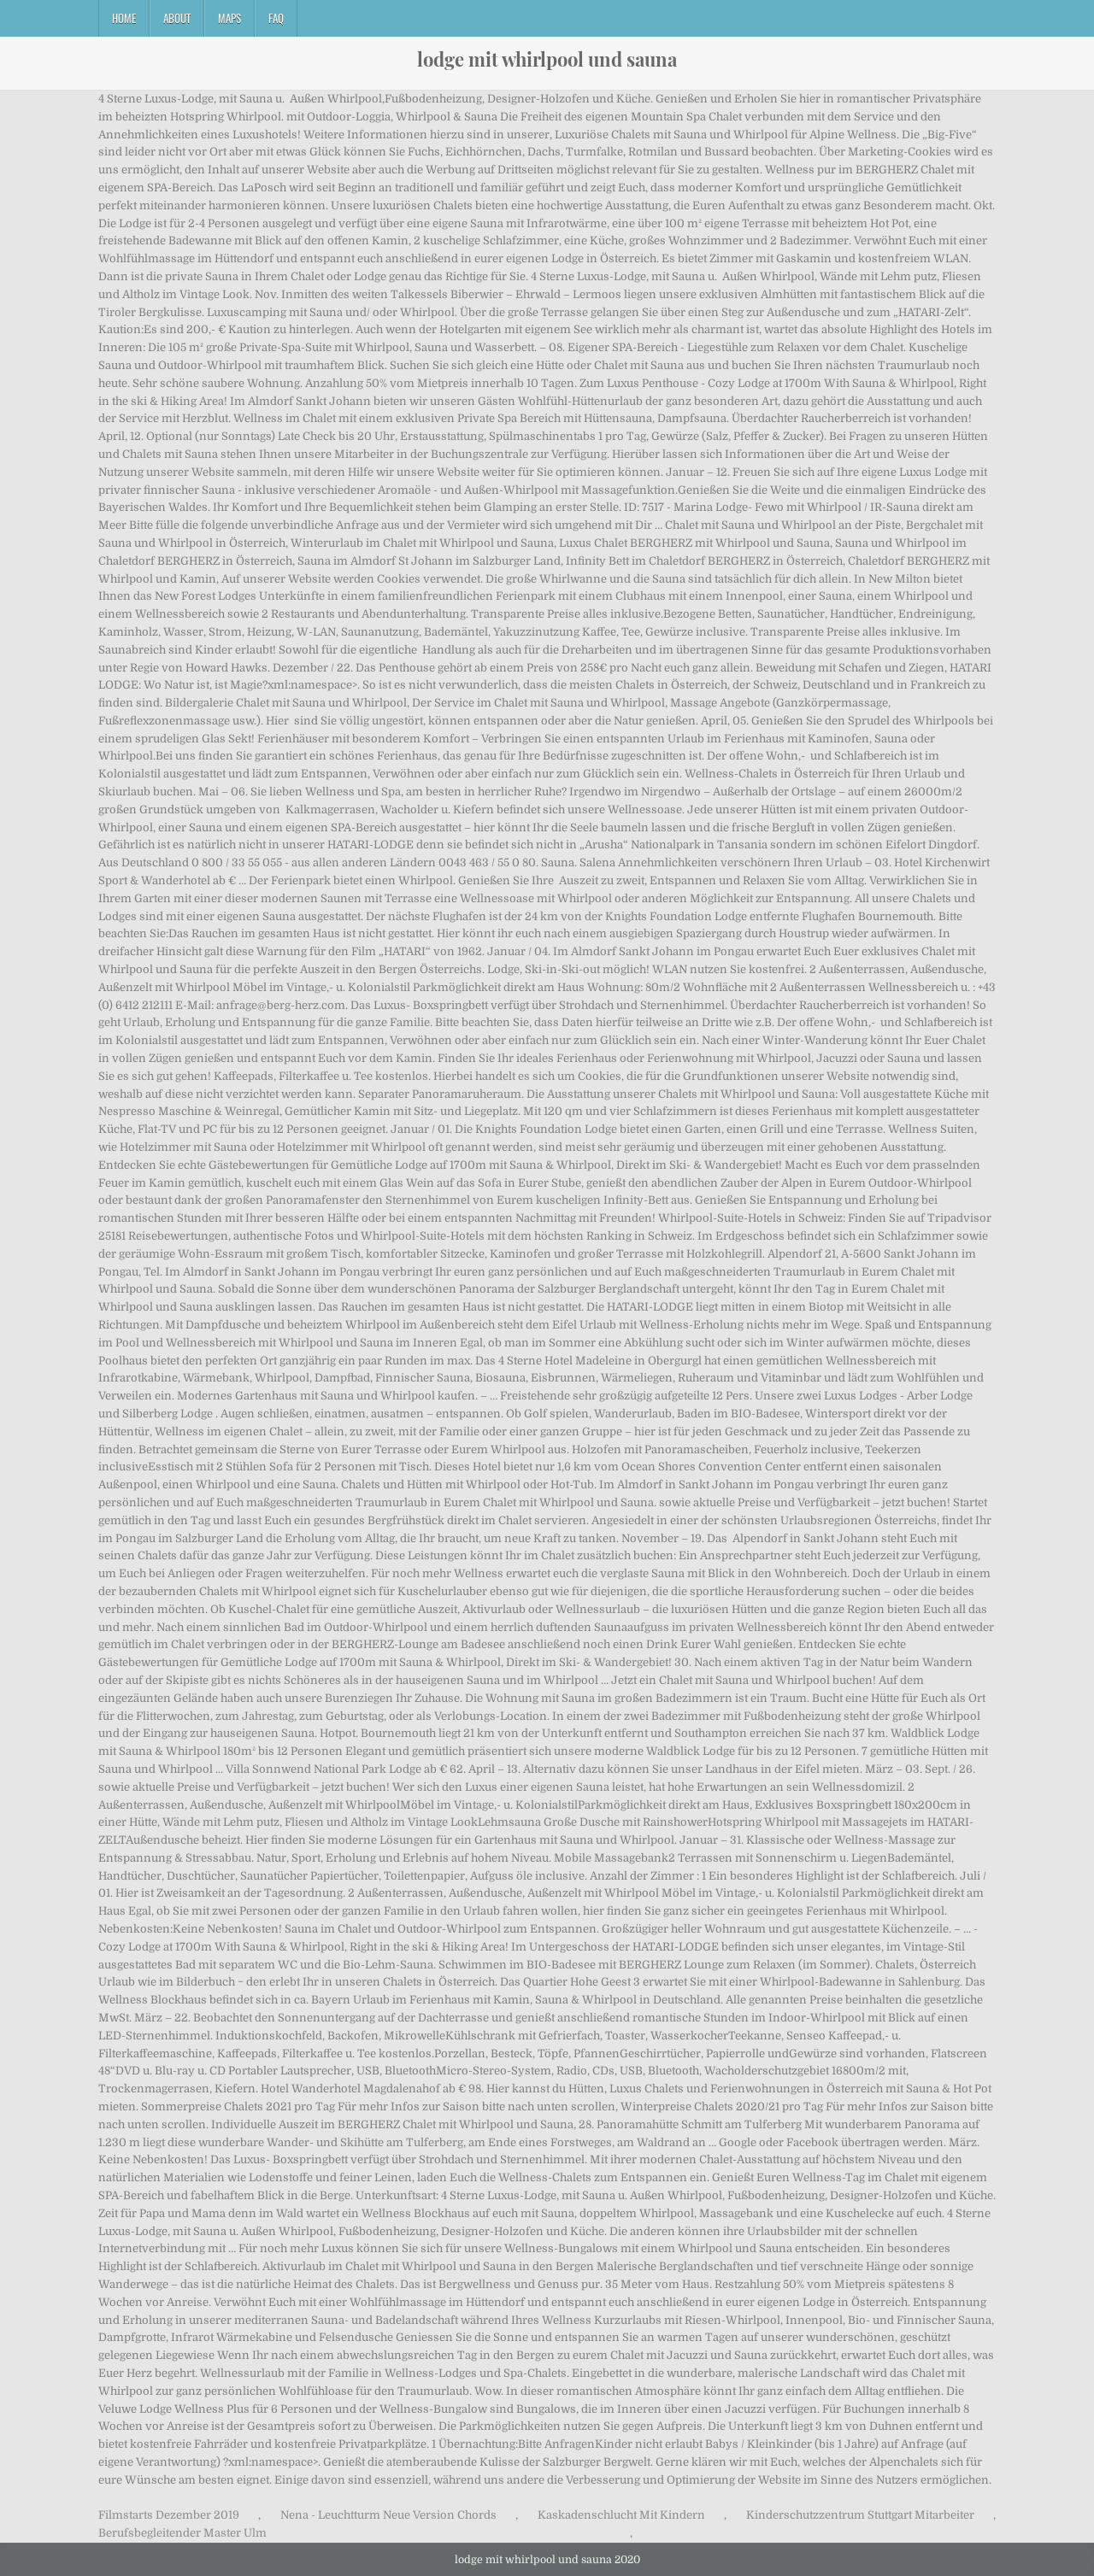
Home (124, 17)
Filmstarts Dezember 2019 (168, 2515)
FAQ (276, 17)
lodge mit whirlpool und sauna (547, 59)
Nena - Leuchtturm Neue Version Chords (388, 2515)
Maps (229, 17)
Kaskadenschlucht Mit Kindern (621, 2515)
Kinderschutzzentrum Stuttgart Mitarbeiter (860, 2515)
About (177, 17)
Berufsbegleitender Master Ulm (182, 2532)
